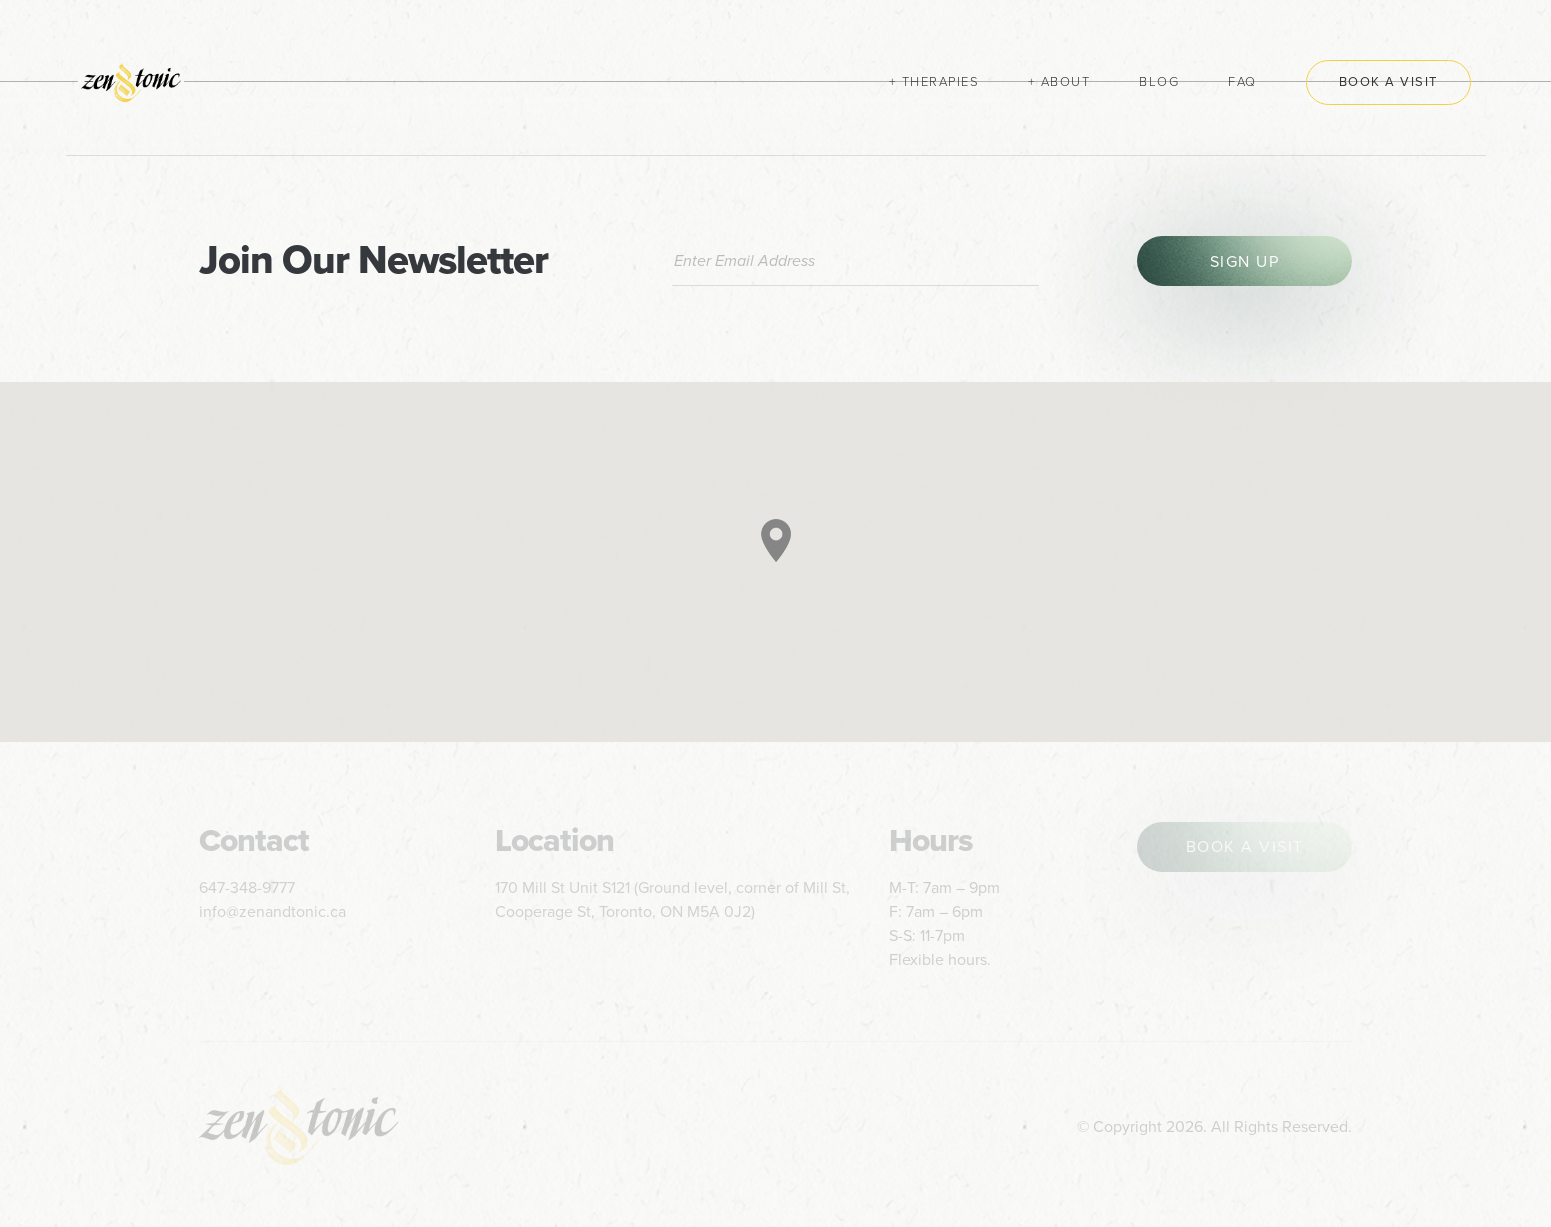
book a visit (1245, 847)
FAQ (1242, 82)
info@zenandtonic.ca (272, 912)
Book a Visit (1388, 82)
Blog (1159, 82)
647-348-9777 (247, 888)
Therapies (941, 82)
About (1066, 82)
